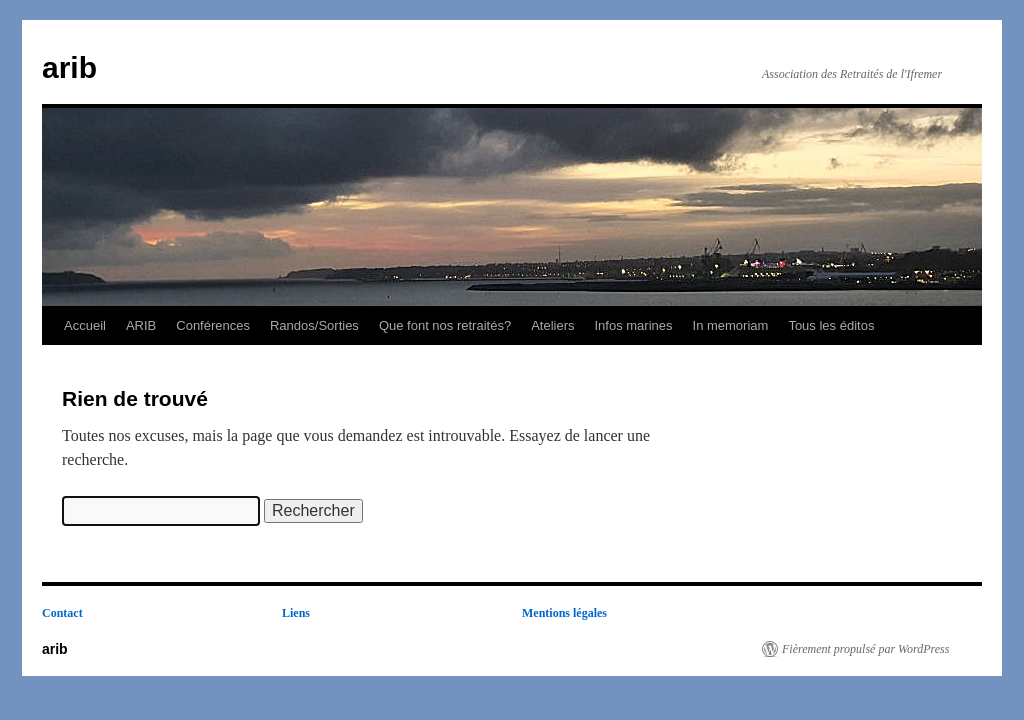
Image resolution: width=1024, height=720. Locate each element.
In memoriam (731, 325)
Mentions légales (564, 613)
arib (69, 67)
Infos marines (633, 325)
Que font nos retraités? (445, 325)
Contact (62, 613)
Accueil (85, 325)
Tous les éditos (831, 325)
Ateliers (552, 325)
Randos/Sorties (314, 325)
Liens (296, 613)
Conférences (213, 325)
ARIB (141, 325)
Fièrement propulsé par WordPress (865, 649)
